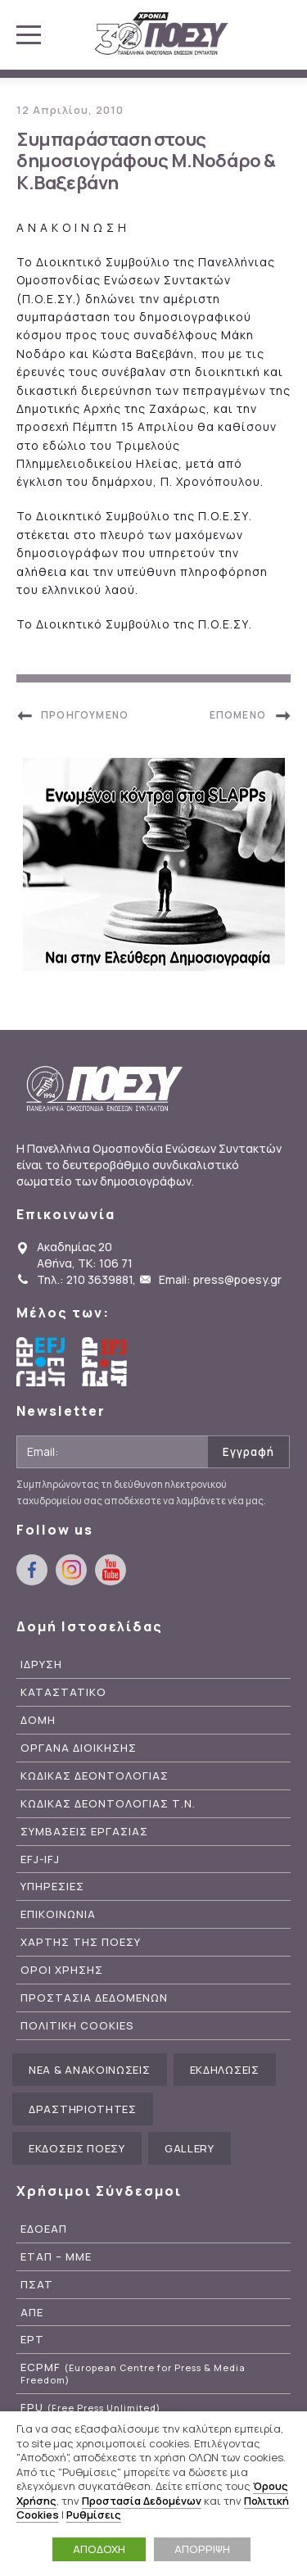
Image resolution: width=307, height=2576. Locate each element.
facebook (31, 1569)
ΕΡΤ (32, 2339)
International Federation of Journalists (106, 1361)
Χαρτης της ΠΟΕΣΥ (80, 1942)
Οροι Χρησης (61, 1970)
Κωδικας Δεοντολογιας (94, 1776)
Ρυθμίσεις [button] (93, 2514)
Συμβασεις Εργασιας (84, 1831)
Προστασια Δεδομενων (94, 1998)
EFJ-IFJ (40, 1859)
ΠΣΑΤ (36, 2285)
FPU (90, 2407)
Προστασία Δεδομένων (141, 2500)
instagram (71, 1569)
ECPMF (133, 2373)
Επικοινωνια (58, 1914)
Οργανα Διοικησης (78, 1748)
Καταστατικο (63, 1692)
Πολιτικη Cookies (77, 2026)
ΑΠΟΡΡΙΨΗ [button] (202, 2549)
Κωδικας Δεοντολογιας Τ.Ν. (108, 1804)
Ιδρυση (41, 1664)
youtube (110, 1569)
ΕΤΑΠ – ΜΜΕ (56, 2257)
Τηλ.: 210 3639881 (85, 1279)
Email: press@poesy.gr (220, 1279)
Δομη (38, 1720)
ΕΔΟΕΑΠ (43, 2229)
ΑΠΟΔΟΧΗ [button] (99, 2549)
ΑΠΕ (31, 2312)
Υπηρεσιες (52, 1886)
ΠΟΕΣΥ (161, 34)
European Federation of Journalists (40, 1361)
